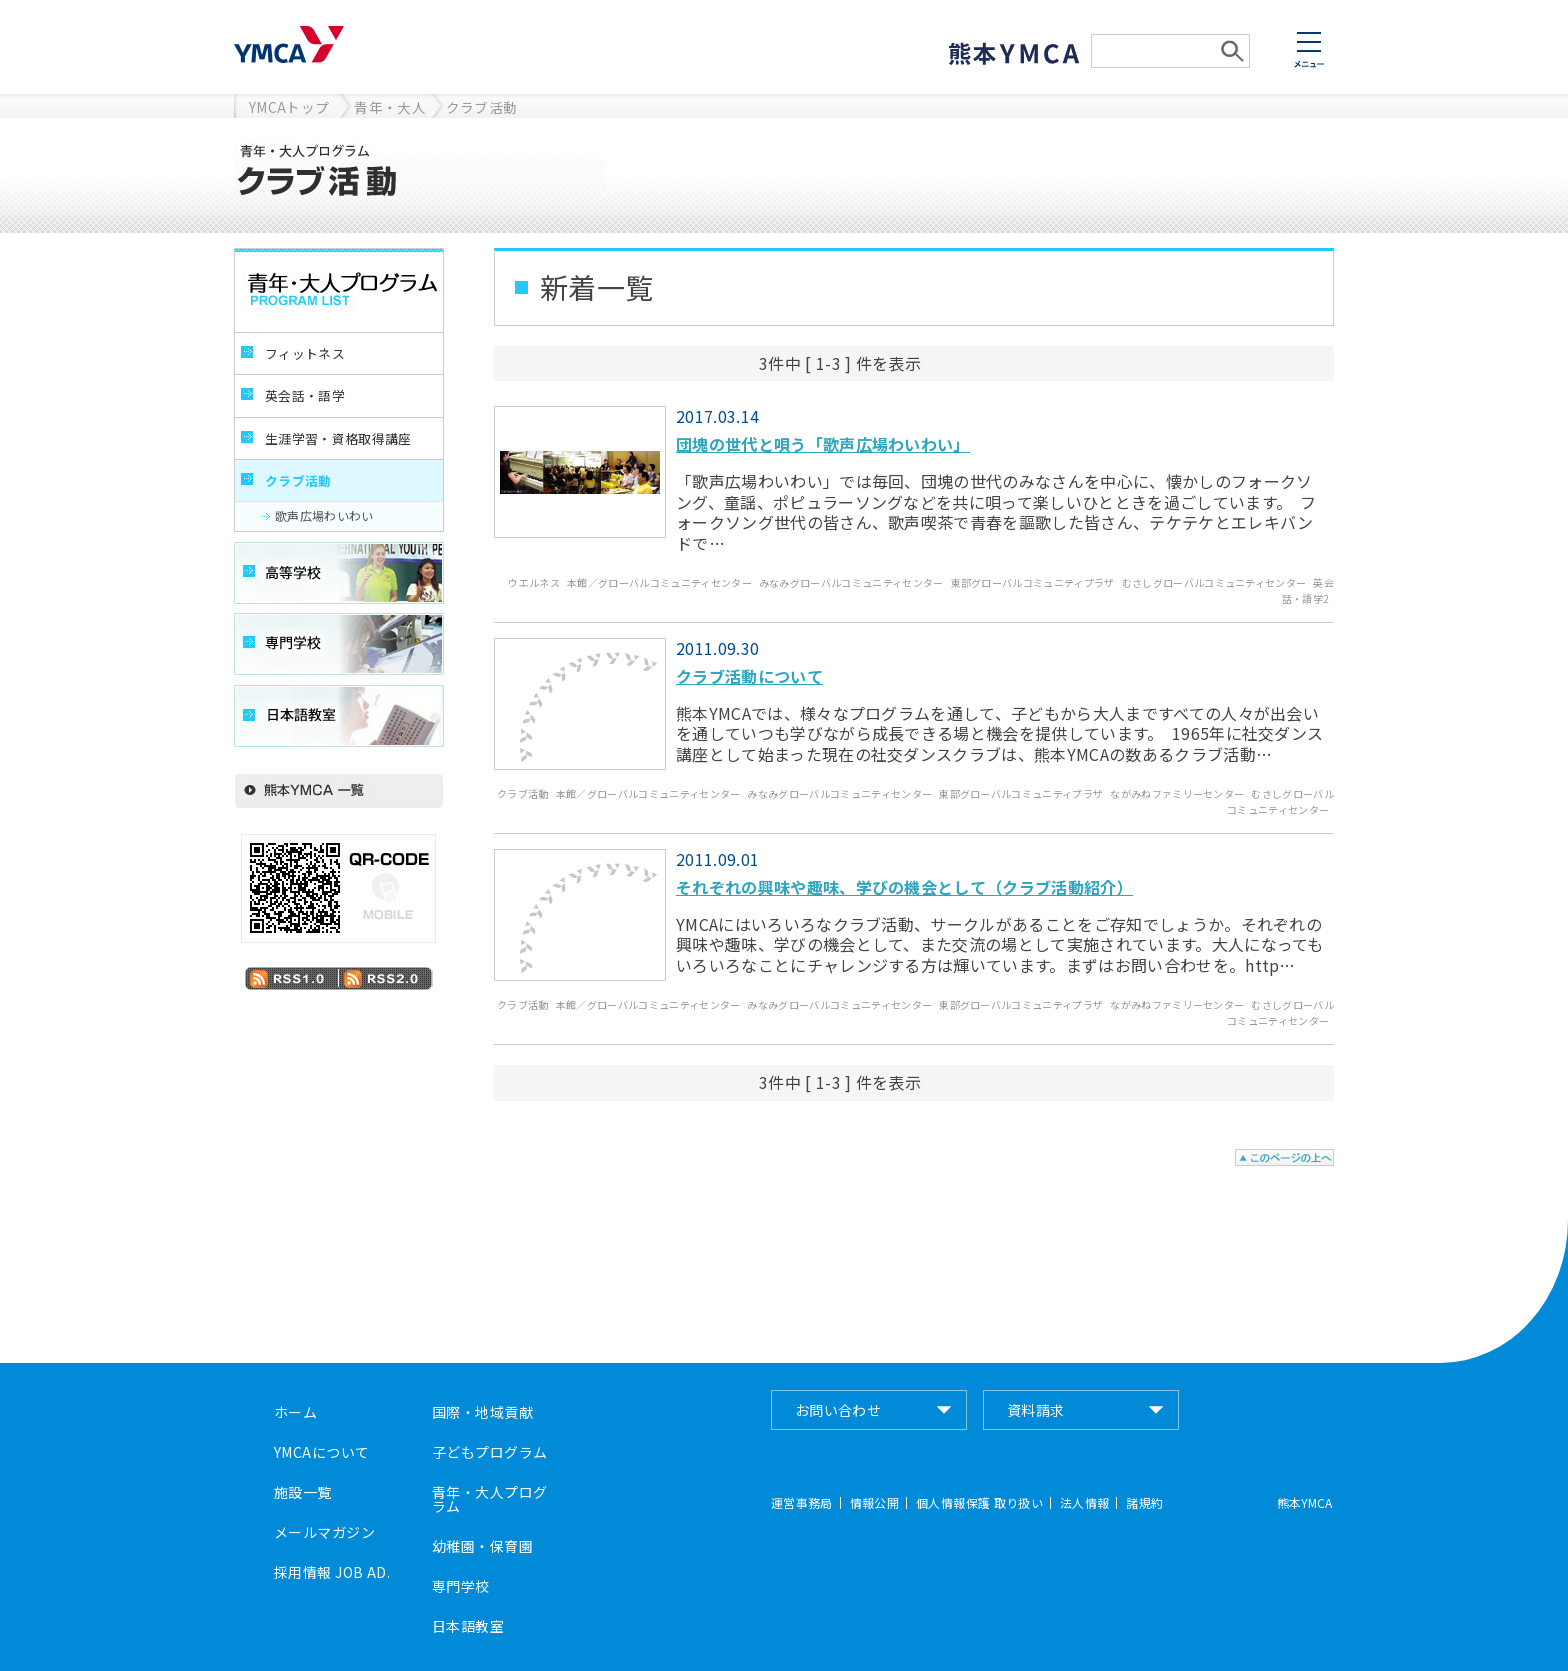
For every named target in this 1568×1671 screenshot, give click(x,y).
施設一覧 (303, 1492)
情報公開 (874, 1503)
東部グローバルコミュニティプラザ (1033, 582)
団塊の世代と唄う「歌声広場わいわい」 (823, 444)
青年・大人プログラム (489, 1499)
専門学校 (461, 1586)
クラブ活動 (482, 107)
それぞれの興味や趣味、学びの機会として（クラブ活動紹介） (904, 887)
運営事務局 (802, 1503)
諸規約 (1144, 1503)
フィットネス (305, 353)
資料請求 (1036, 1410)
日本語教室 (468, 1626)
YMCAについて (321, 1452)
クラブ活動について (749, 676)
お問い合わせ (838, 1410)
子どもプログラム (489, 1452)
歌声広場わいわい (324, 515)
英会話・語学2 (1308, 590)
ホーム (295, 1412)
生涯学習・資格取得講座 (338, 438)
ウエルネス (534, 582)
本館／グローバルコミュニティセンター (659, 582)
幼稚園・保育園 (482, 1546)
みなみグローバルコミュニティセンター (851, 582)
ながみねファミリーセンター (1177, 793)
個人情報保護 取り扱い (979, 1503)
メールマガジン (324, 1532)
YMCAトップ (289, 107)
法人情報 (1084, 1503)
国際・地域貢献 (482, 1412)
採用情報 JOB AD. (332, 1572)
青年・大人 (390, 107)
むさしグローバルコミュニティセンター (1214, 582)
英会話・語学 (305, 395)
